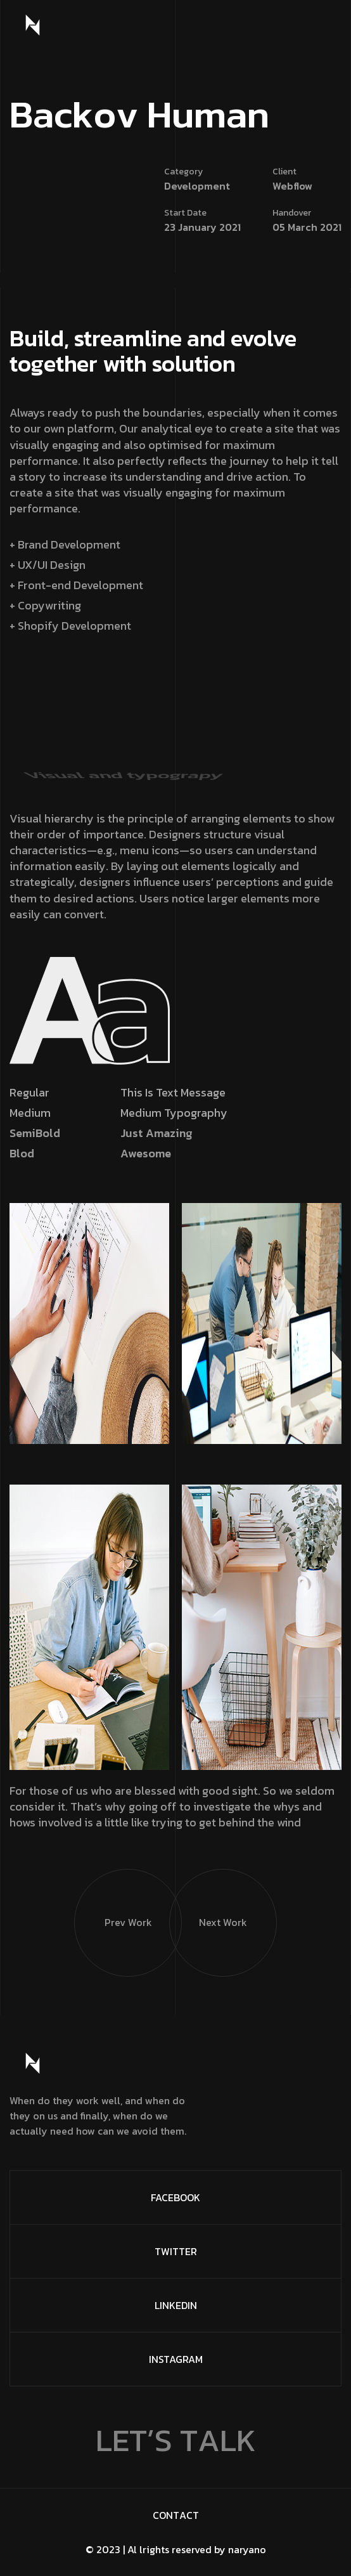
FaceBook (175, 2197)
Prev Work (113, 1899)
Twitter (176, 2251)
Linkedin (176, 2305)
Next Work (208, 1899)
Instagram (176, 2359)
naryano (247, 2549)
